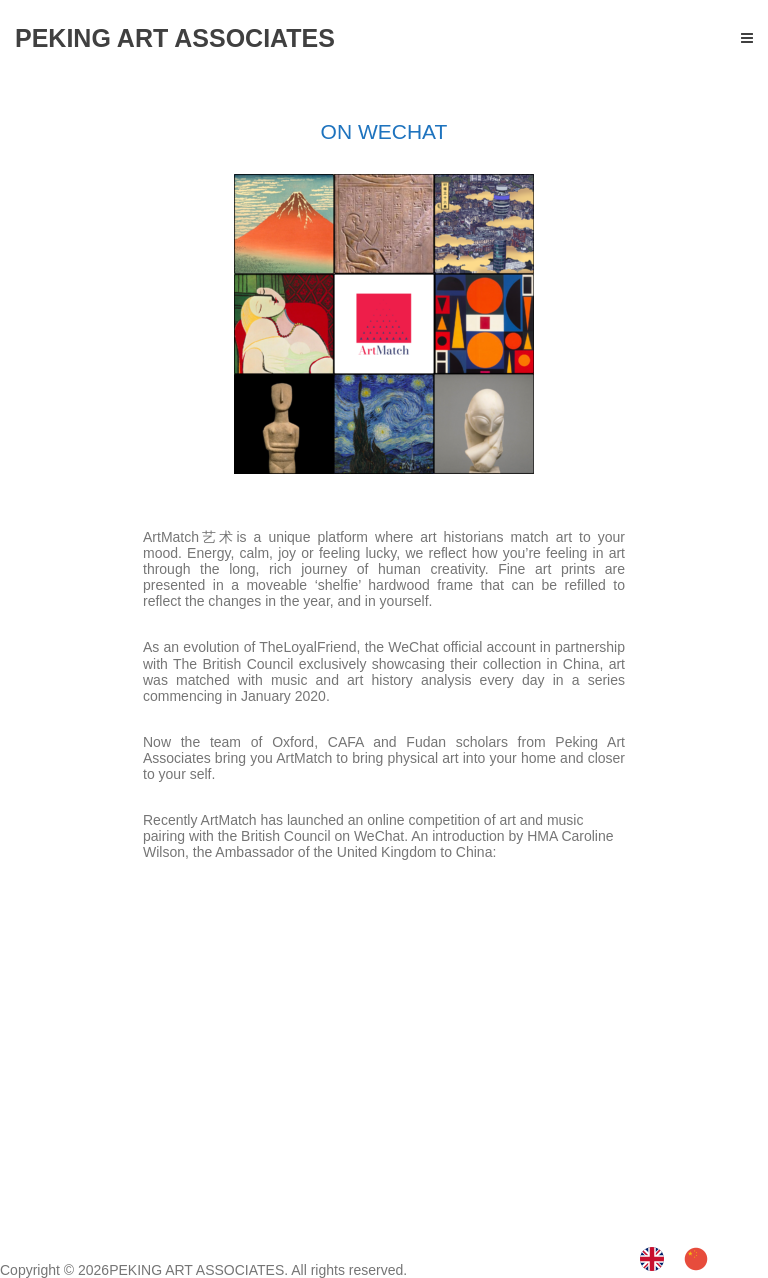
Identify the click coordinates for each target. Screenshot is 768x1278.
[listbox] (684, 1259)
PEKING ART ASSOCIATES (196, 1270)
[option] (701, 1258)
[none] (657, 1259)
